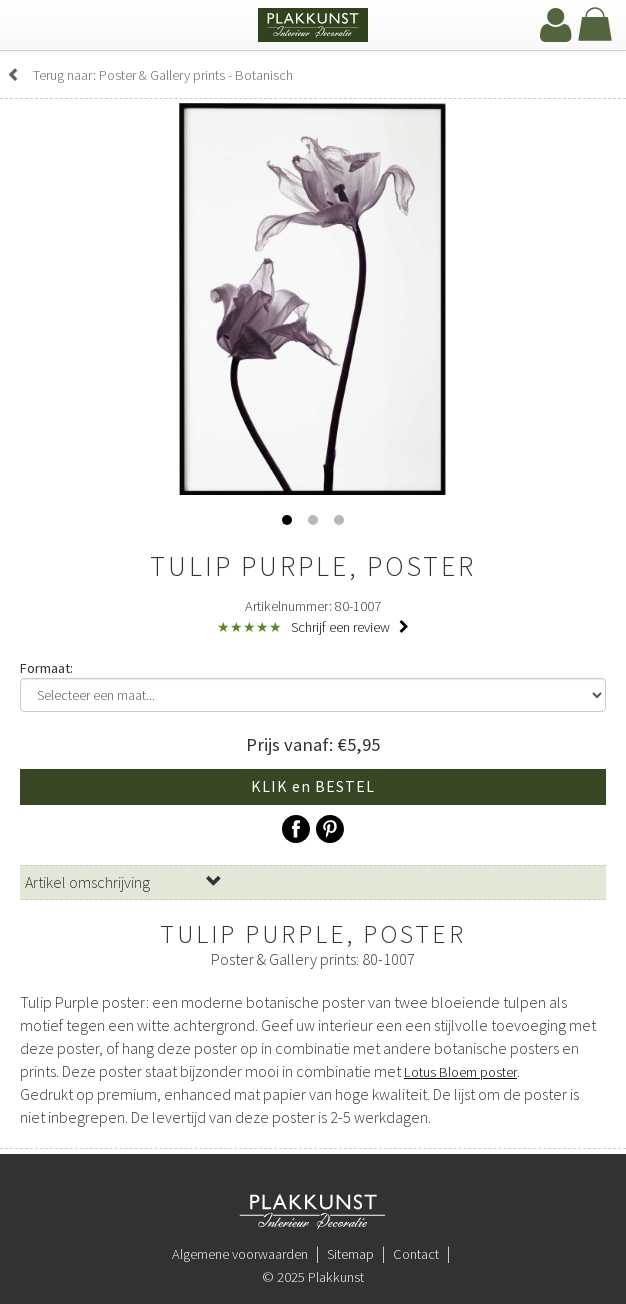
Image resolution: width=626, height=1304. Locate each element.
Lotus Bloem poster (460, 1072)
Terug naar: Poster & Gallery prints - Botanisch (150, 75)
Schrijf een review (350, 627)
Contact (416, 1254)
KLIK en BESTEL (313, 786)
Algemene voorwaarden (240, 1254)
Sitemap (350, 1254)
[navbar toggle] (35, 27)
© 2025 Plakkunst (313, 1277)
